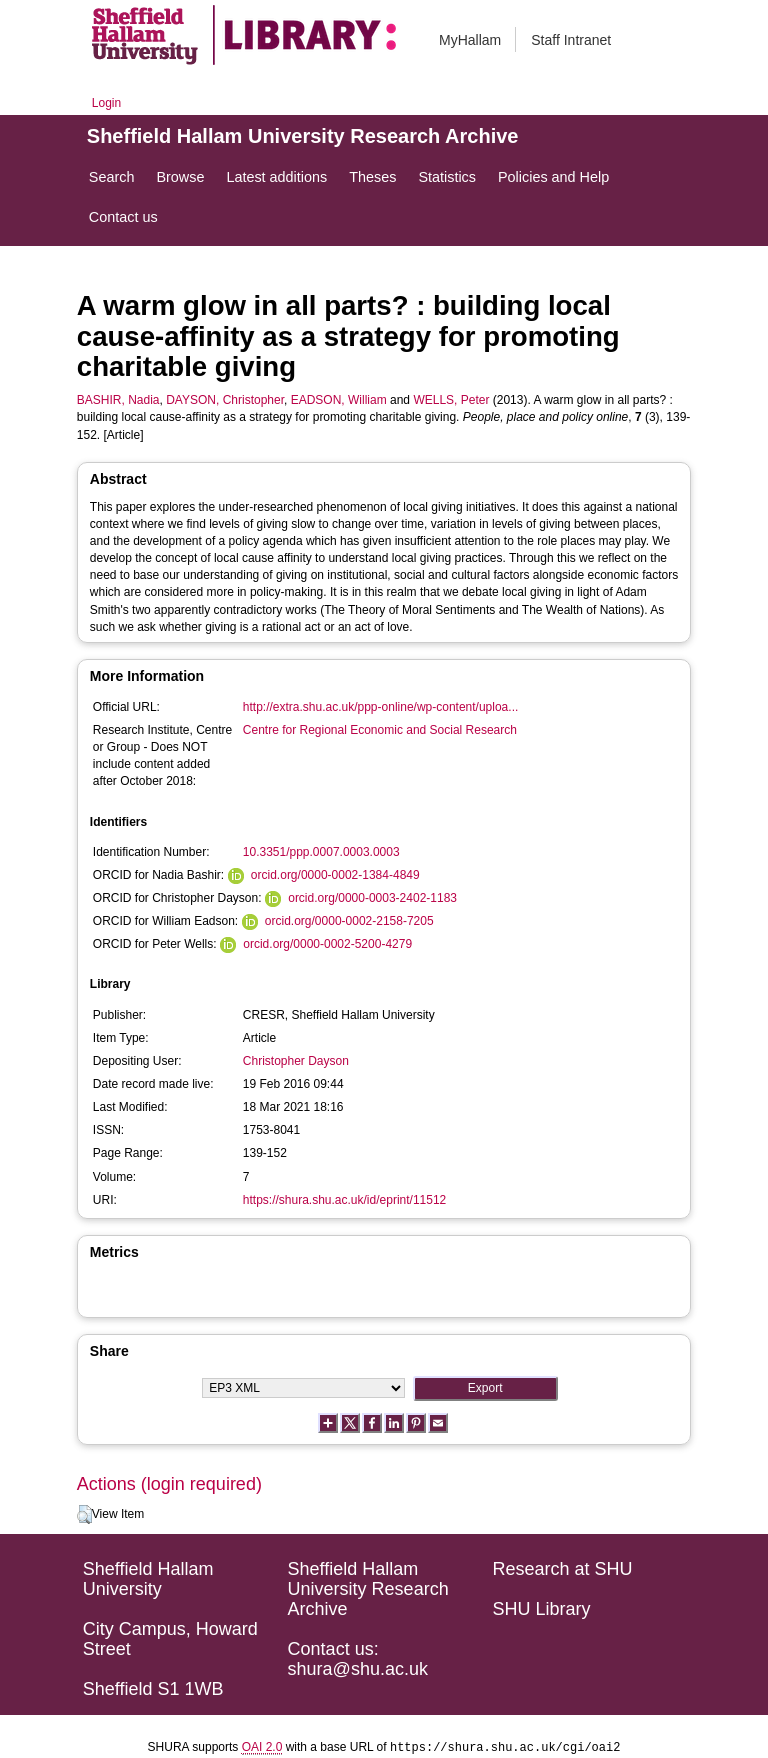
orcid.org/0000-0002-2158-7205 (349, 921)
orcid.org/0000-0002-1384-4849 (335, 875)
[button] (84, 1515)
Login (106, 103)
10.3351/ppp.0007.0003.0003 (321, 852)
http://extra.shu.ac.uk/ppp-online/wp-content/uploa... (381, 707)
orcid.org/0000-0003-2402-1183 (372, 898)
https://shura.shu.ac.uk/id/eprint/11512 (344, 1200)
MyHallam (470, 40)
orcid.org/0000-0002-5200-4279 (327, 944)
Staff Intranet (571, 40)
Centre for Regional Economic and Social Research (380, 730)
